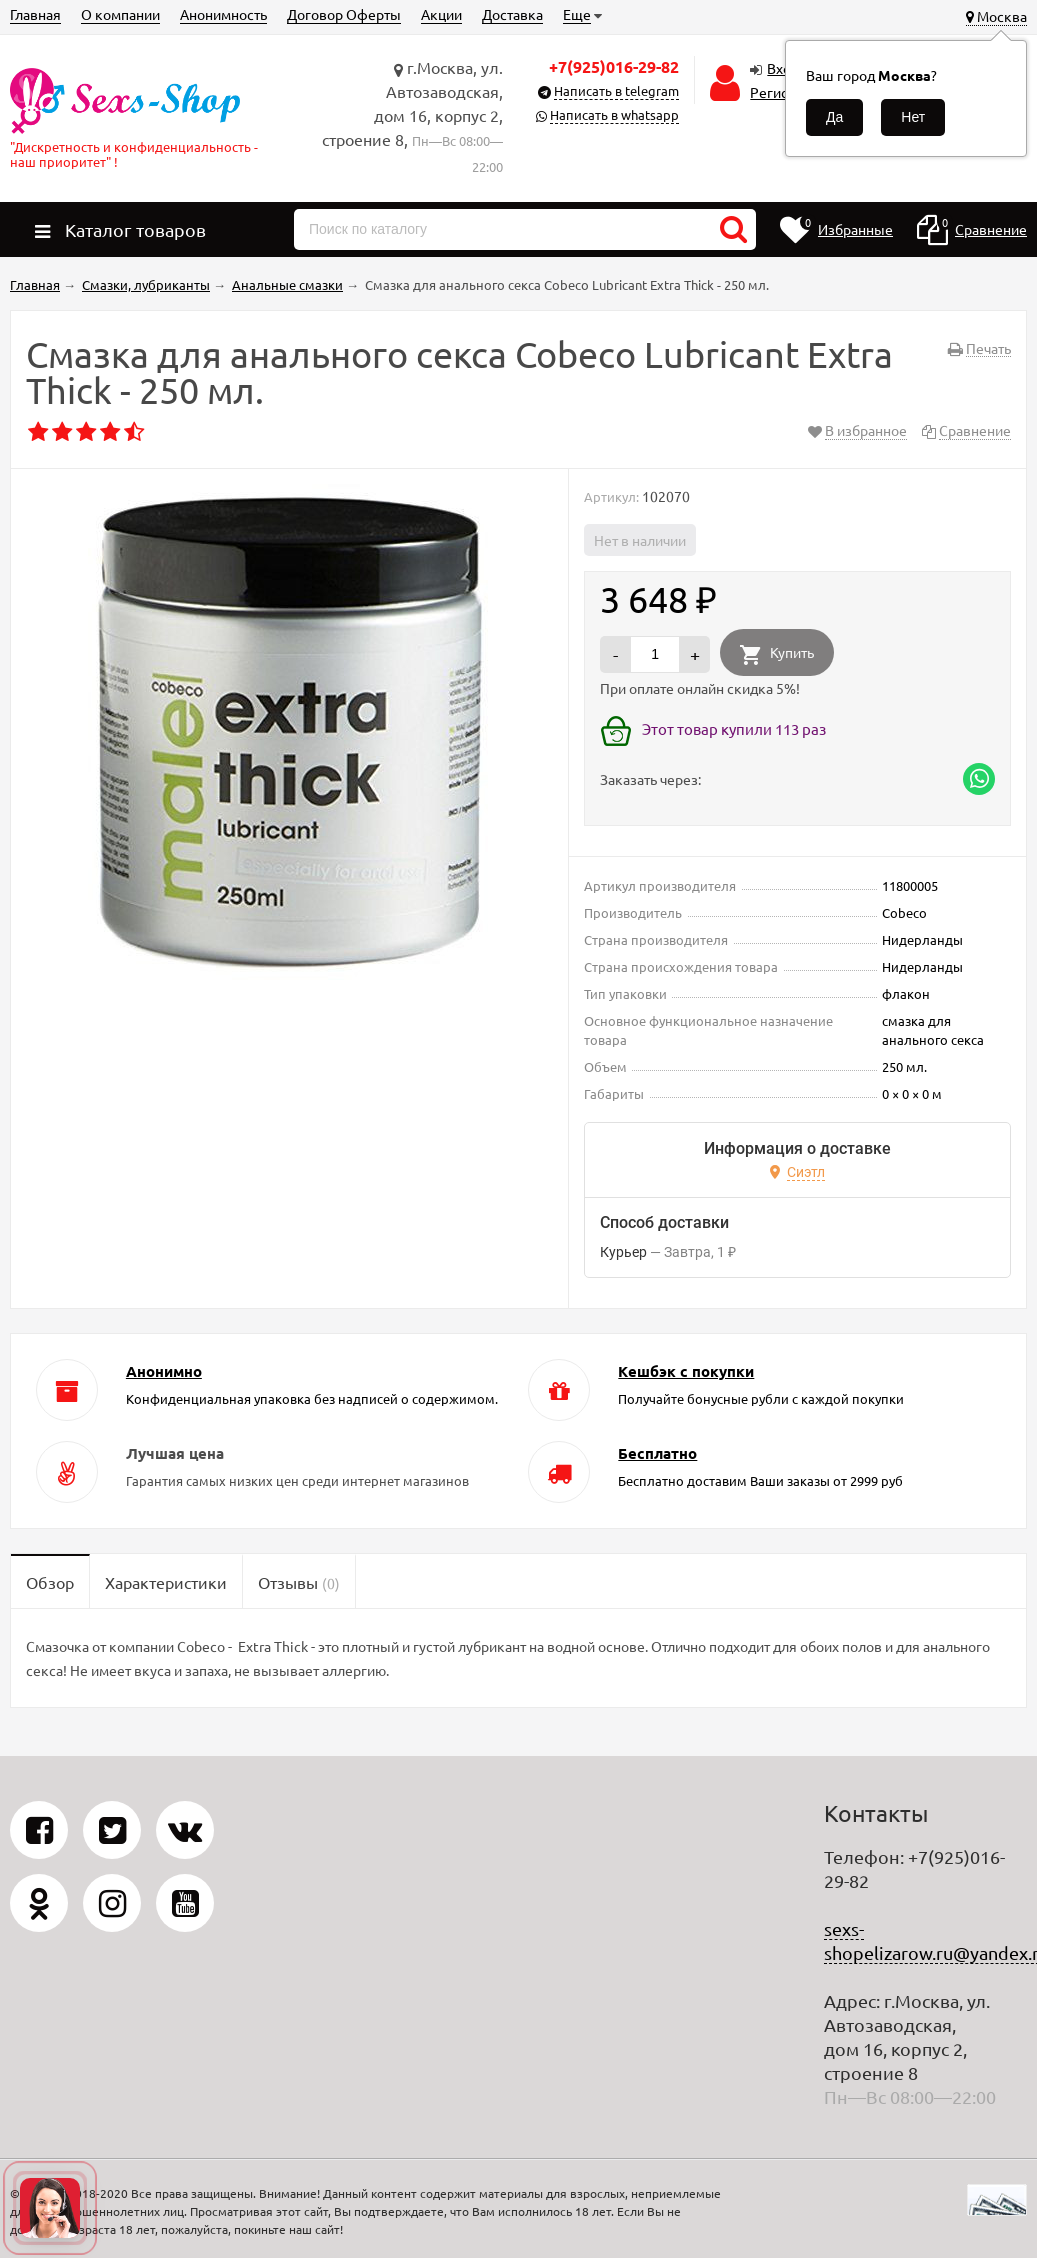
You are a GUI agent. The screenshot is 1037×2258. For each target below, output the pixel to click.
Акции (441, 14)
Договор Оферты (344, 14)
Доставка (512, 14)
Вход (783, 68)
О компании (120, 14)
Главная (35, 14)
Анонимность (223, 14)
